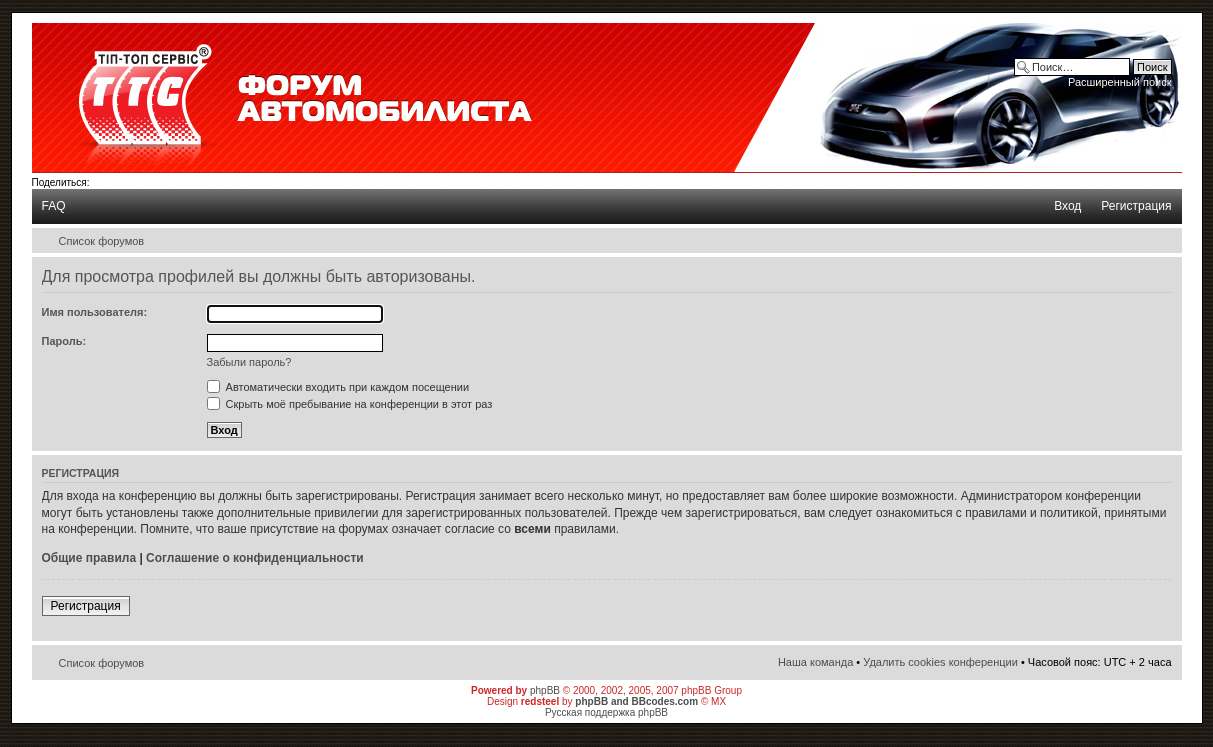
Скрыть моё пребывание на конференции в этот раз (350, 404)
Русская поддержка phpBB (606, 712)
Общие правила (89, 558)
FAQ (54, 206)
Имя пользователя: (95, 312)
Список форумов (102, 241)
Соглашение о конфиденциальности (255, 558)
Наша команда (815, 662)
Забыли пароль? (249, 362)
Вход (1067, 206)
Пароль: (64, 341)
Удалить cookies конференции (940, 662)
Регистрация (1136, 206)
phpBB (545, 690)
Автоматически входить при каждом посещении (338, 387)
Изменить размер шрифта (1157, 241)
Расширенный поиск (1120, 82)
